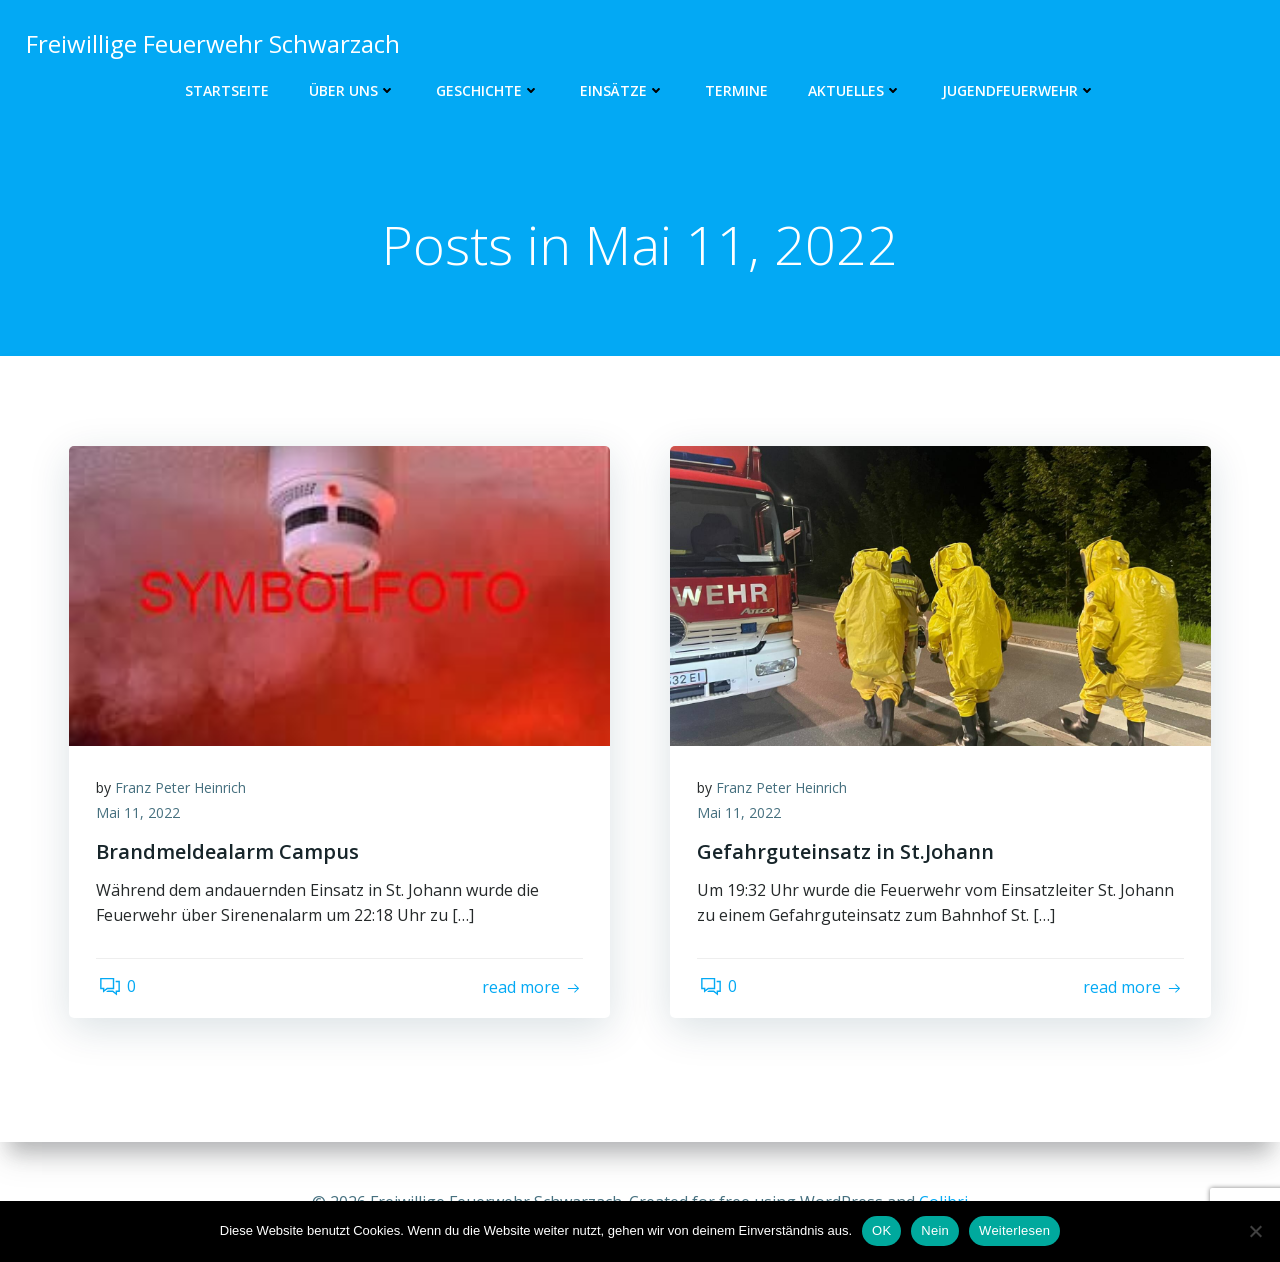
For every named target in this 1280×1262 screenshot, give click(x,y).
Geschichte (488, 90)
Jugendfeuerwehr (1019, 90)
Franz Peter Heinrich (183, 791)
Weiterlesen (1014, 1230)
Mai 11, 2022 (141, 817)
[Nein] (1255, 1231)
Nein (935, 1230)
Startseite (227, 90)
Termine (736, 90)
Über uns (352, 90)
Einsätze (622, 90)
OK (881, 1230)
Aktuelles (855, 90)
